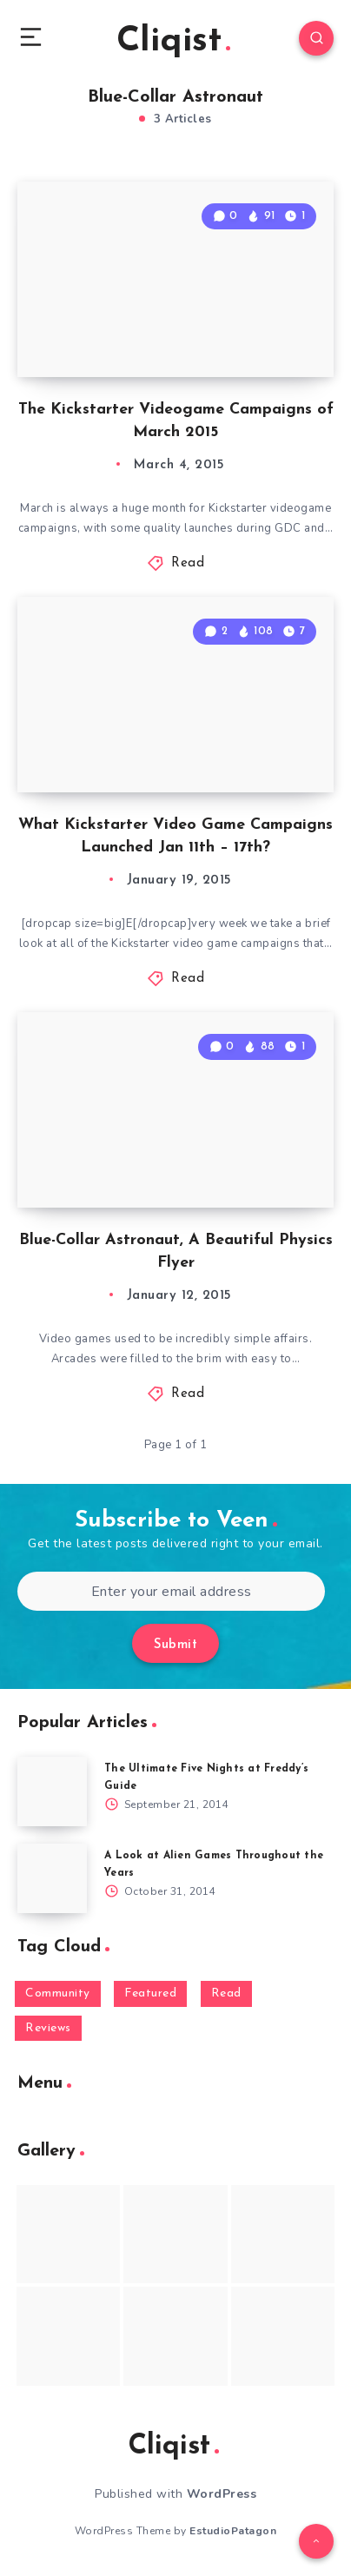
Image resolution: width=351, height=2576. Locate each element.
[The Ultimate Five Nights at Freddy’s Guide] (52, 1791)
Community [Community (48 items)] (57, 1993)
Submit (175, 1645)
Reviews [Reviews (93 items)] (48, 2028)
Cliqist (173, 41)
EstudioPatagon (232, 2531)
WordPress (222, 2494)
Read (187, 563)
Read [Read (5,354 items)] (226, 1993)
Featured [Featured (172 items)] (150, 1993)
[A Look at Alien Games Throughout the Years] (52, 1878)
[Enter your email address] (171, 1591)
